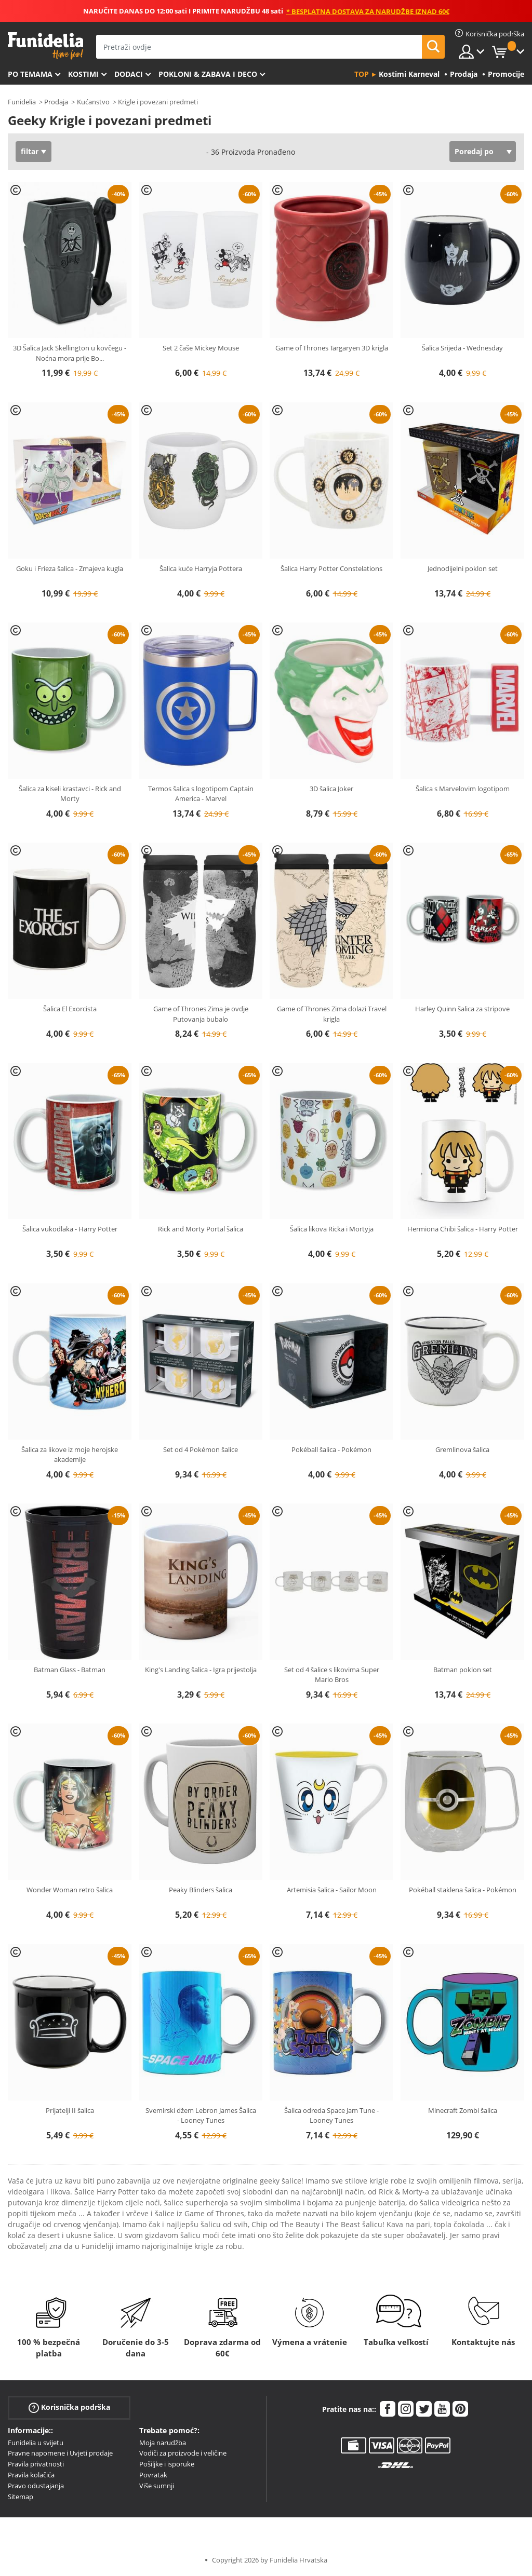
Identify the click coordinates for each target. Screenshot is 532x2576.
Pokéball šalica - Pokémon (331, 1449)
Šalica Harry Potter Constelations (331, 568)
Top (361, 74)
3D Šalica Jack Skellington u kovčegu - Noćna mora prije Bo (69, 353)
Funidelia (22, 101)
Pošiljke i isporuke (166, 2464)
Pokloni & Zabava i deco (207, 74)
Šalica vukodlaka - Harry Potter (69, 1228)
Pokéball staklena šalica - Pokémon (462, 1889)
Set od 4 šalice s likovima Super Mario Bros (331, 1675)
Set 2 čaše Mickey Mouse (201, 347)
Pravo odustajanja (36, 2485)
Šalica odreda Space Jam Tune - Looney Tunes (331, 2115)
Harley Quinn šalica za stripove (462, 1008)
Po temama (30, 74)
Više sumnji (156, 2485)
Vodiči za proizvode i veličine (183, 2453)
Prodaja (56, 101)
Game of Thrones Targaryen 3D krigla (331, 347)
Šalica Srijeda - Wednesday (462, 347)
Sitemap (20, 2496)
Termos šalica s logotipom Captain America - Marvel (201, 794)
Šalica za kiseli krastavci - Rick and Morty (70, 794)
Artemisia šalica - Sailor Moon (332, 1889)
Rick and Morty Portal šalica (200, 1228)
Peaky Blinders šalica (200, 1889)
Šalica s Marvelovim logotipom (463, 788)
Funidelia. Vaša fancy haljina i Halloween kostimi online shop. (45, 46)
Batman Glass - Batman (69, 1669)
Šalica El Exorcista (70, 1008)
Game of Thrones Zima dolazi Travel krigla (332, 1014)
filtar (29, 151)
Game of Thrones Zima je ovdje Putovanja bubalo (200, 1014)
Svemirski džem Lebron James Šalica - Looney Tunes (200, 2115)
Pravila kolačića (31, 2474)
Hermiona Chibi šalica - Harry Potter (462, 1228)
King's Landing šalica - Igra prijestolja (201, 1669)
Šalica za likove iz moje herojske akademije (69, 1455)
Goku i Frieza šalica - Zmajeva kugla (69, 568)
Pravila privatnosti (36, 2464)
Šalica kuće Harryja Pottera (200, 568)
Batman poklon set (462, 1669)
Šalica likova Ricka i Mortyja (332, 1228)
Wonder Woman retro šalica (69, 1889)
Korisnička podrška (69, 2407)
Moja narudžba (162, 2442)
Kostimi (83, 74)
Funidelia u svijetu (35, 2442)
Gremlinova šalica (462, 1449)
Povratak (153, 2474)
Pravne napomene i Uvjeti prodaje (60, 2453)
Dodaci (128, 74)
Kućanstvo (93, 101)
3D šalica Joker (331, 788)
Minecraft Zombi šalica (462, 2110)
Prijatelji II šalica (70, 2110)
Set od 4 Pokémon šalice (200, 1449)
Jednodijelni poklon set (463, 568)
